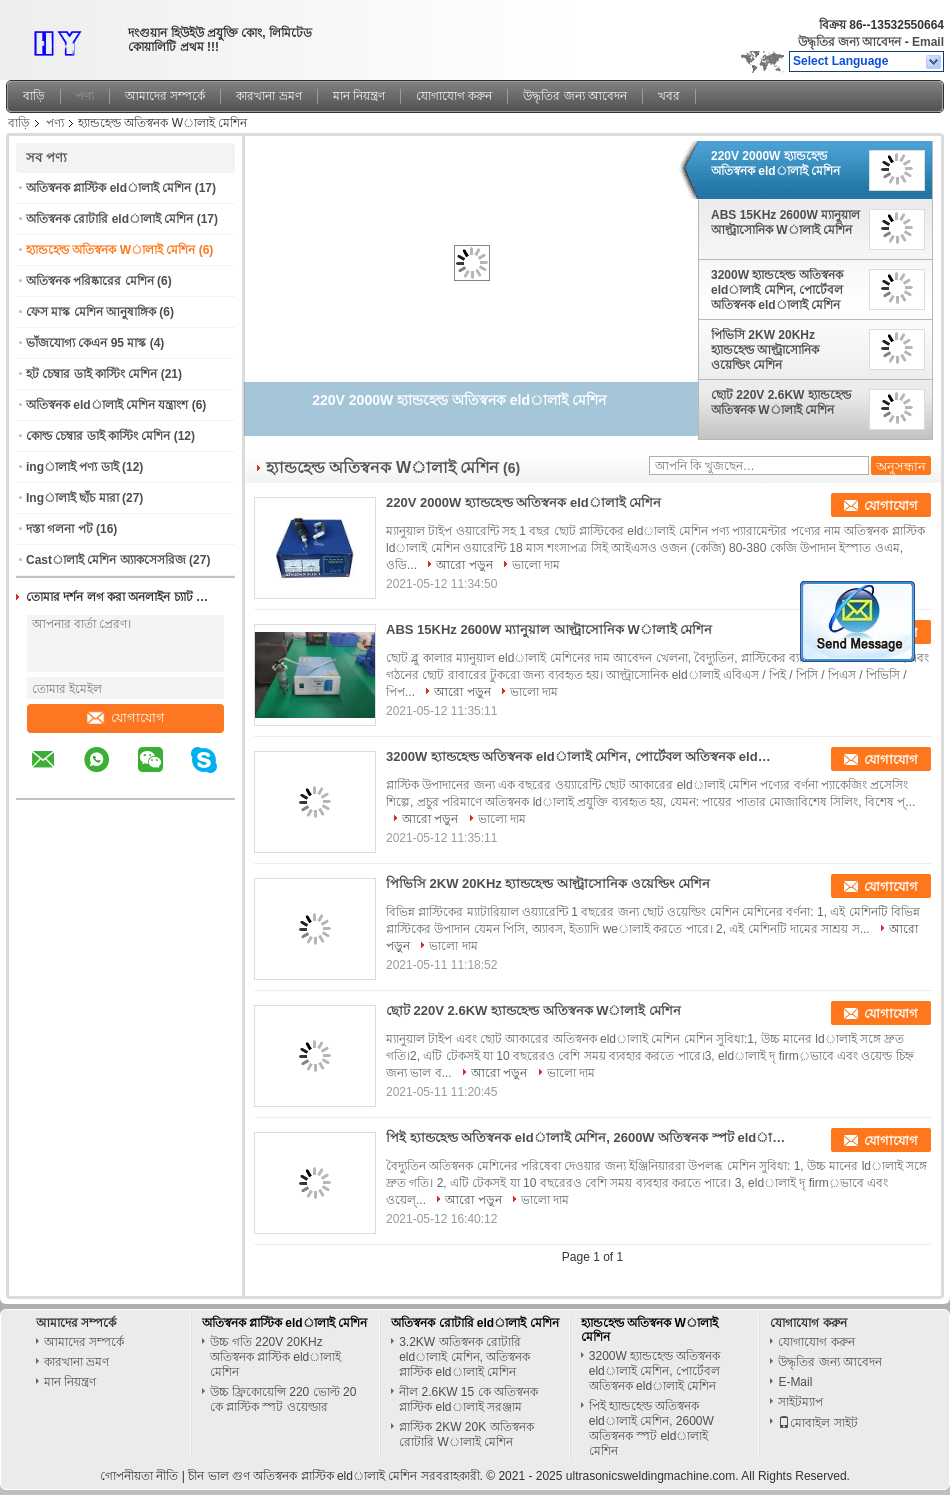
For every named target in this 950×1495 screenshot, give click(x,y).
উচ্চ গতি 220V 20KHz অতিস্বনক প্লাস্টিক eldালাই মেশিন (276, 1357)
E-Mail (795, 1382)
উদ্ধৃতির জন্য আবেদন (850, 42)
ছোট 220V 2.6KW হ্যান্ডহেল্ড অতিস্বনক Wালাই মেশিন (781, 402)
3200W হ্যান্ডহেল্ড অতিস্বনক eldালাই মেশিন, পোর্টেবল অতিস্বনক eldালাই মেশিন (777, 290)
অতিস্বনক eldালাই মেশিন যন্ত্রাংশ (107, 405)
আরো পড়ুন (464, 565)
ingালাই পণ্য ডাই (72, 467)
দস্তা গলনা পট (59, 529)
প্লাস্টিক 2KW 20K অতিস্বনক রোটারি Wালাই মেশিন (466, 1434)
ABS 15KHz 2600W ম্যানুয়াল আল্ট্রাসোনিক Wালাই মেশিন (785, 222)
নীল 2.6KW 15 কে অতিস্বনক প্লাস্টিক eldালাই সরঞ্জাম (468, 1399)
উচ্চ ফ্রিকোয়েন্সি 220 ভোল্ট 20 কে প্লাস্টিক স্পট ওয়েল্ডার (283, 1399)
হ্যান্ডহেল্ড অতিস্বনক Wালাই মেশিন (110, 250)
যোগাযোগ (126, 717)
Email (928, 42)
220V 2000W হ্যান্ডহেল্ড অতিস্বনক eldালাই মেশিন (775, 163)
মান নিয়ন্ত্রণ (359, 96)
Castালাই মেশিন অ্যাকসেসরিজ (106, 560)
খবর (669, 96)
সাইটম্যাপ (800, 1402)
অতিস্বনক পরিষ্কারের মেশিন (90, 281)
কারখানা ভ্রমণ (268, 96)
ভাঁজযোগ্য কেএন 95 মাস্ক (86, 343)
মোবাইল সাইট (817, 1423)
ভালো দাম (536, 565)
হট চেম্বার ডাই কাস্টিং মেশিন (91, 374)
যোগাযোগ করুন (454, 96)
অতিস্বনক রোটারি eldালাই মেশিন (109, 219)
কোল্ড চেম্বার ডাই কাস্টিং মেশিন (98, 436)
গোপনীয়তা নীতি (139, 1476)
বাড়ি (34, 96)
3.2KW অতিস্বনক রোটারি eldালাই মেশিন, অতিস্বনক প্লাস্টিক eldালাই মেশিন (464, 1357)
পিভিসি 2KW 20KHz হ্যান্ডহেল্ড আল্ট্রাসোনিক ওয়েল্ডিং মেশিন (765, 350)
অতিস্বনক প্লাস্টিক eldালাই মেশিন (108, 188)
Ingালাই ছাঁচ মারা (72, 498)
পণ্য (85, 96)
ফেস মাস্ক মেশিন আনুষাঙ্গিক (91, 312)
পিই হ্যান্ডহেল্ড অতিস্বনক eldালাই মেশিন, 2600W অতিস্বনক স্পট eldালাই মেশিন (586, 1137)
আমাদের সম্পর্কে (165, 96)
